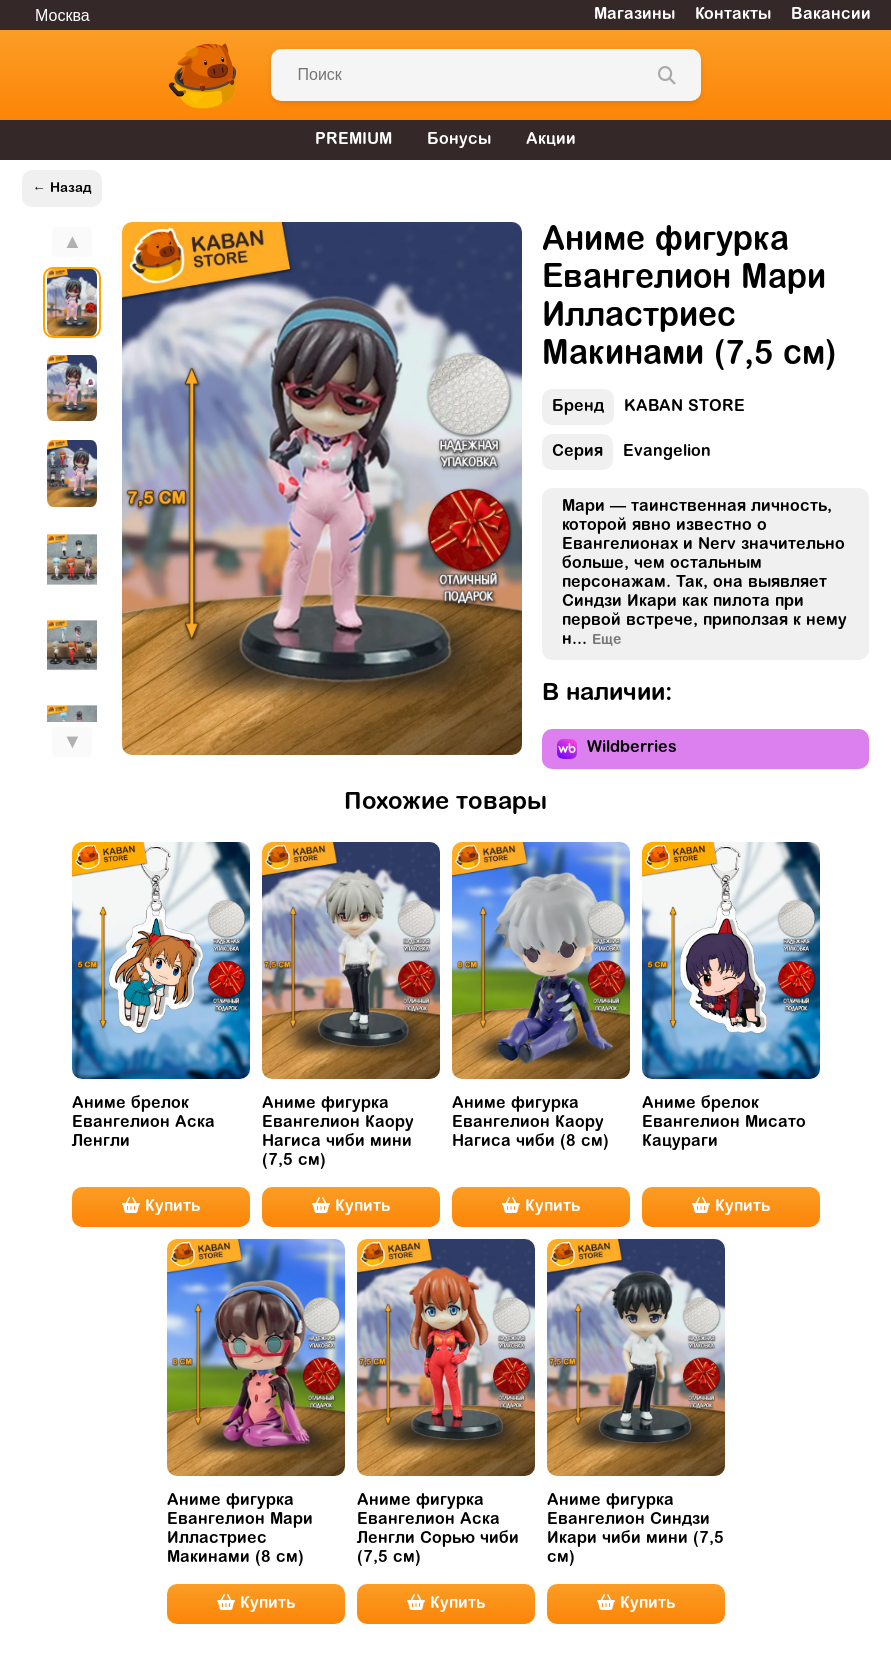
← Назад (61, 188)
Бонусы (459, 140)
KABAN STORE (643, 411)
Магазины (634, 15)
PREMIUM (353, 140)
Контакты (733, 15)
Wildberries (617, 749)
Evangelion (626, 456)
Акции (551, 140)
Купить (161, 1206)
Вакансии (831, 15)
